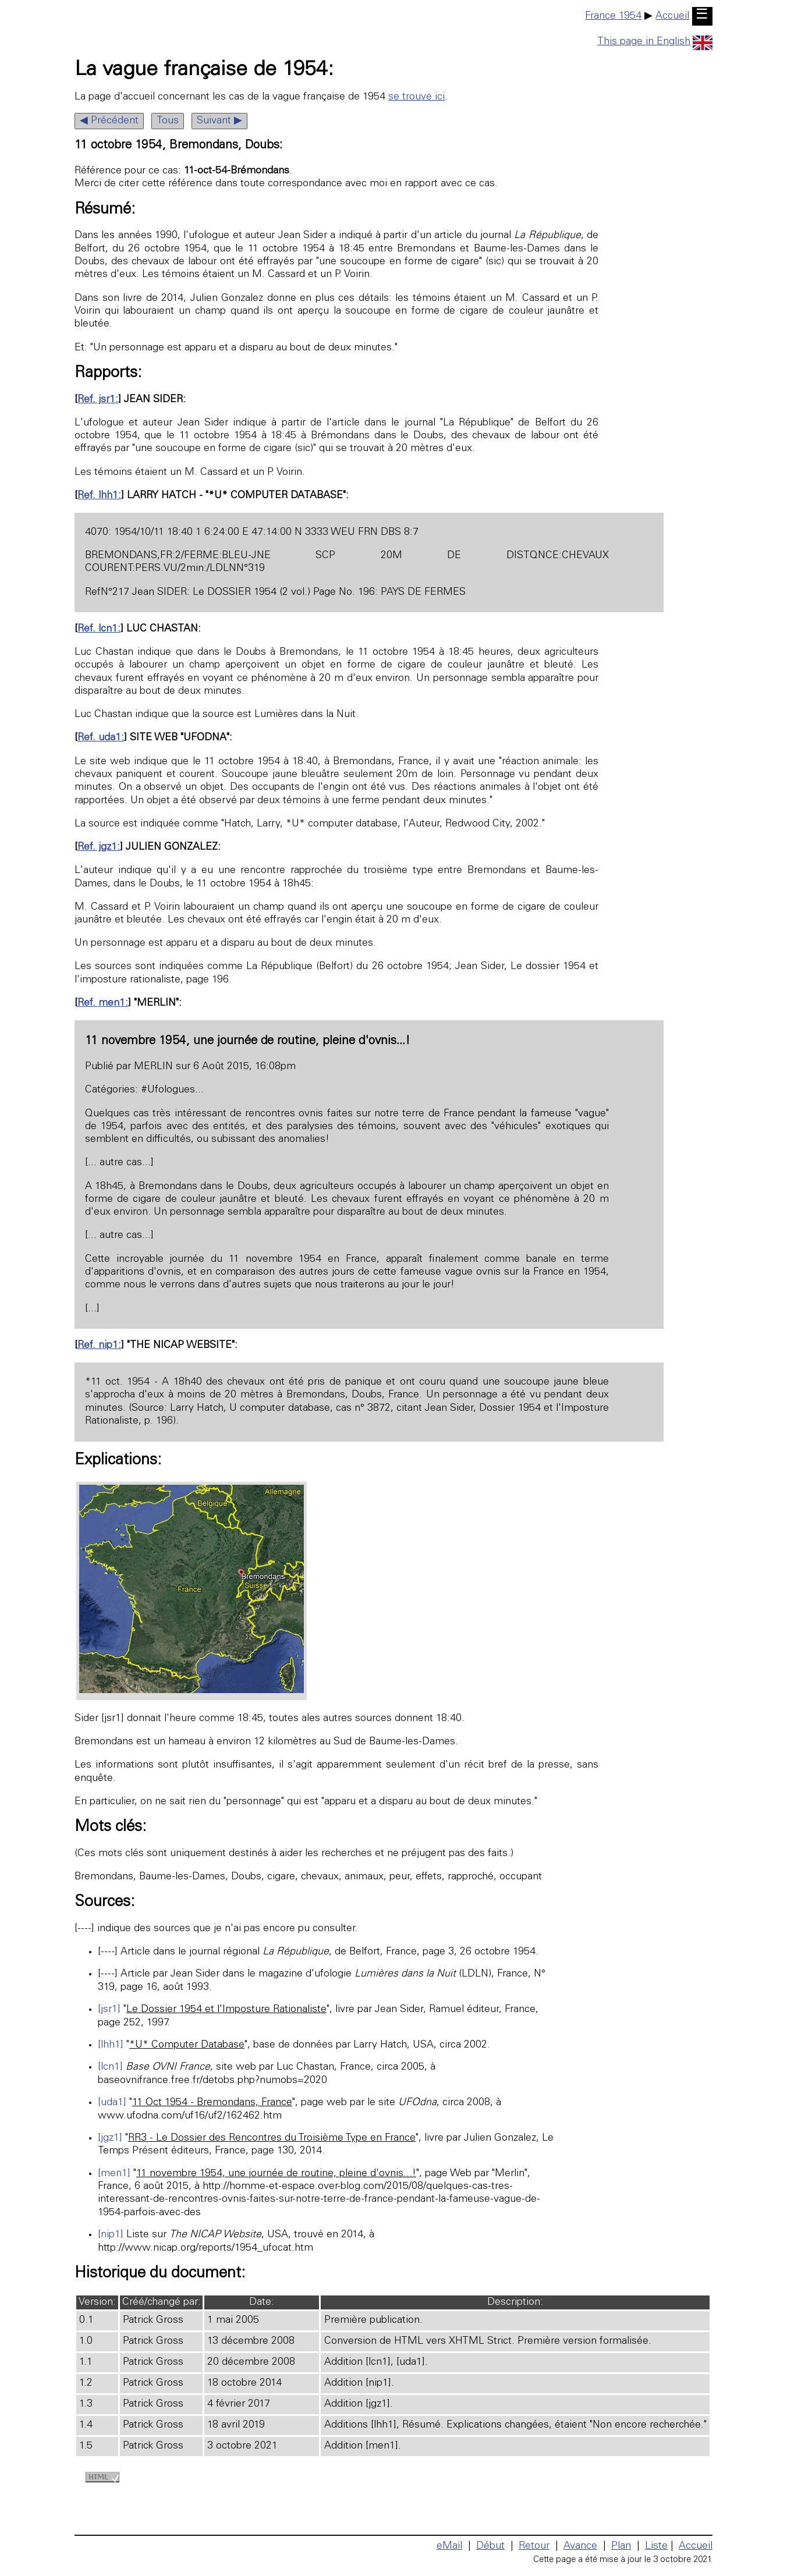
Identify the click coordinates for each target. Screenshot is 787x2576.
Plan (621, 2546)
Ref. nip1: (99, 1345)
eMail (449, 2546)
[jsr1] (109, 2009)
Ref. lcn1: (98, 629)
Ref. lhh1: (99, 496)
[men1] (114, 2174)
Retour (534, 2546)
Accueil (672, 16)
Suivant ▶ (219, 121)
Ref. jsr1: (97, 400)
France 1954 (613, 16)
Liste (656, 2546)
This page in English (654, 42)
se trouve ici (416, 97)
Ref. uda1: (100, 738)
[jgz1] (110, 2138)
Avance (580, 2546)
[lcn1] (110, 2067)
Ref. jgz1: (98, 847)
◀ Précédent (109, 121)
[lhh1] (110, 2045)
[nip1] (110, 2235)
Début (490, 2546)
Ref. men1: (102, 1003)
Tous (168, 121)
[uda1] (112, 2103)
